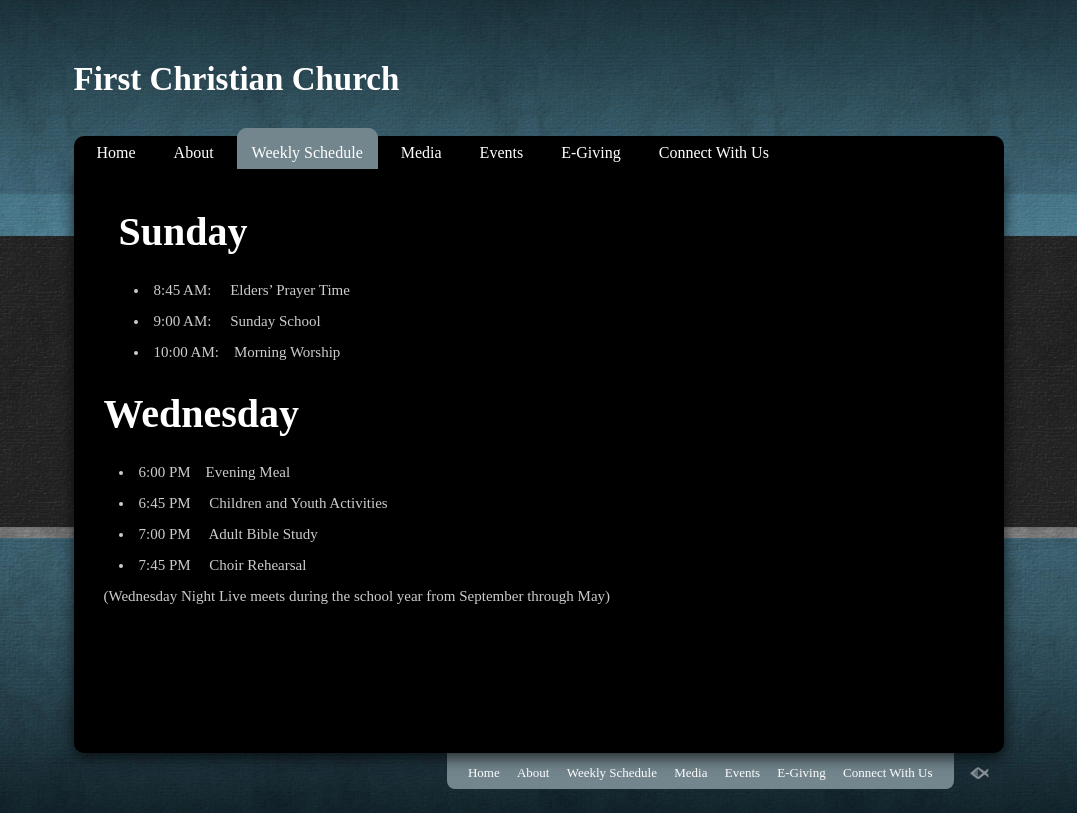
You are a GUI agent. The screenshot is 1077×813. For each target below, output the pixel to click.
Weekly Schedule (307, 152)
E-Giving (591, 152)
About (194, 152)
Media (421, 152)
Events (502, 152)
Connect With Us (714, 152)
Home (116, 152)
